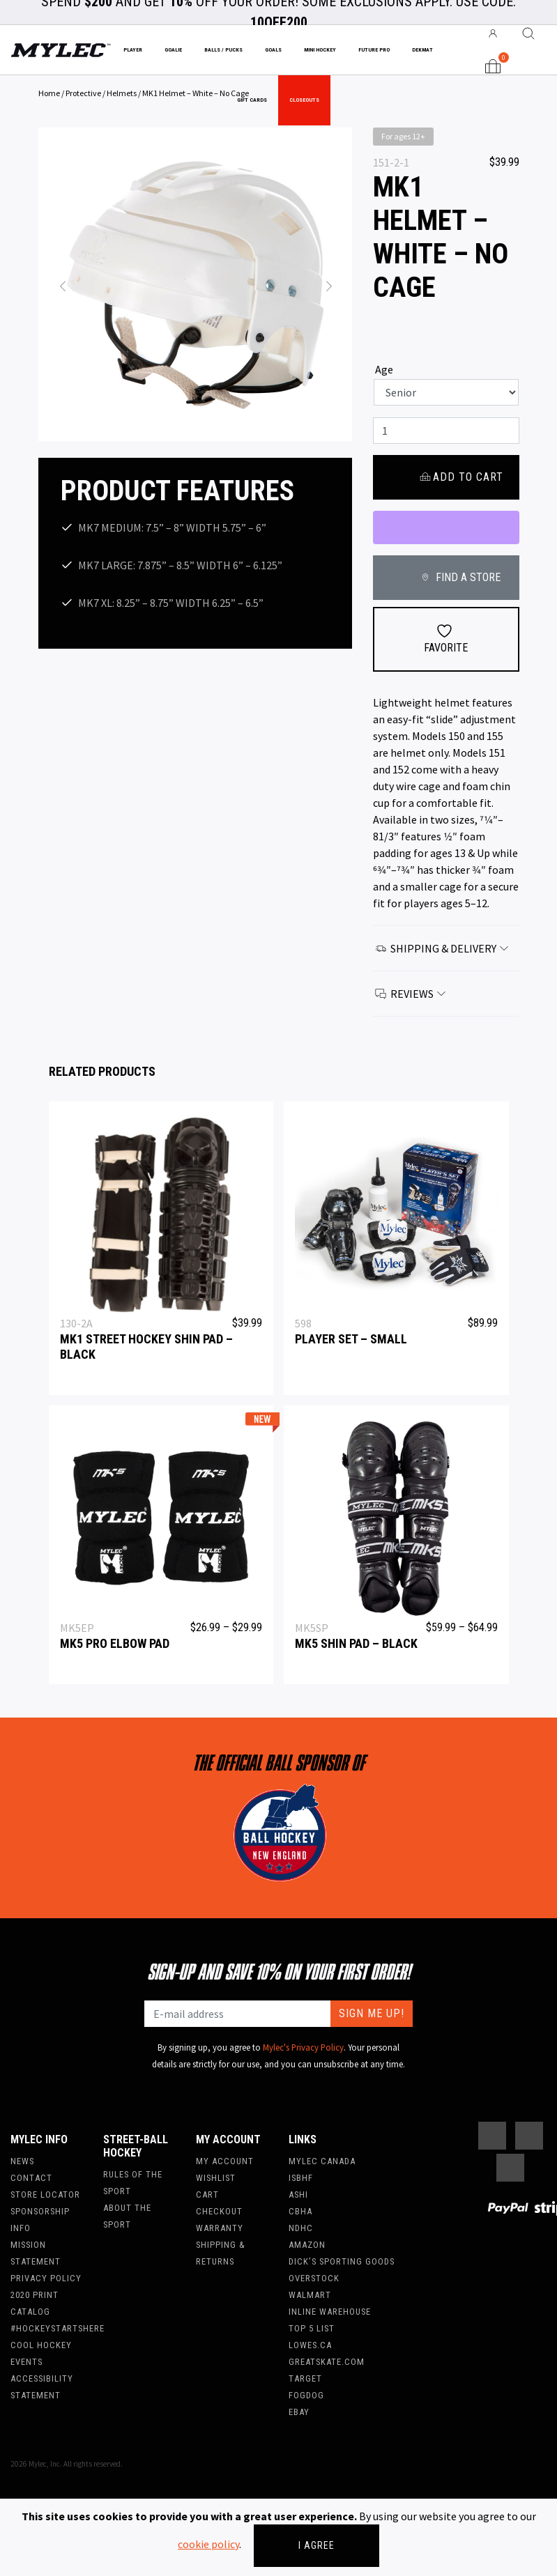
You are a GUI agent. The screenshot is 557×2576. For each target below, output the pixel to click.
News (22, 2161)
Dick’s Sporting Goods (342, 2261)
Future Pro (374, 50)
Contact (31, 2178)
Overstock (314, 2278)
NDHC (301, 2228)
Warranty (219, 2228)
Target (305, 2378)
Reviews (411, 994)
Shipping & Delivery (442, 948)
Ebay (299, 2412)
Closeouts (304, 100)
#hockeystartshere (57, 2328)
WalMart (310, 2295)
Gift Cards (252, 100)
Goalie (173, 50)
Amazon (307, 2244)
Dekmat (422, 50)
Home (49, 93)
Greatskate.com (327, 2362)
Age (384, 369)
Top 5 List (312, 2328)
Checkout (219, 2211)
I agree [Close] (316, 2545)
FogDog (306, 2395)
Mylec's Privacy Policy (303, 2047)
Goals (273, 50)
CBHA (300, 2211)
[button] (62, 284)
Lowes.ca (310, 2345)
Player (132, 50)
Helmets (122, 93)
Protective (83, 93)
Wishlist (216, 2178)
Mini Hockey (320, 50)
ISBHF (301, 2178)
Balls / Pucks (223, 50)
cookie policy (208, 2544)
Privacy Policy (46, 2278)
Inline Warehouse (330, 2311)
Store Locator (45, 2194)
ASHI (298, 2194)
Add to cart (460, 477)
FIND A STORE (459, 577)
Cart (207, 2194)
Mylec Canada (322, 2161)
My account (225, 2161)
